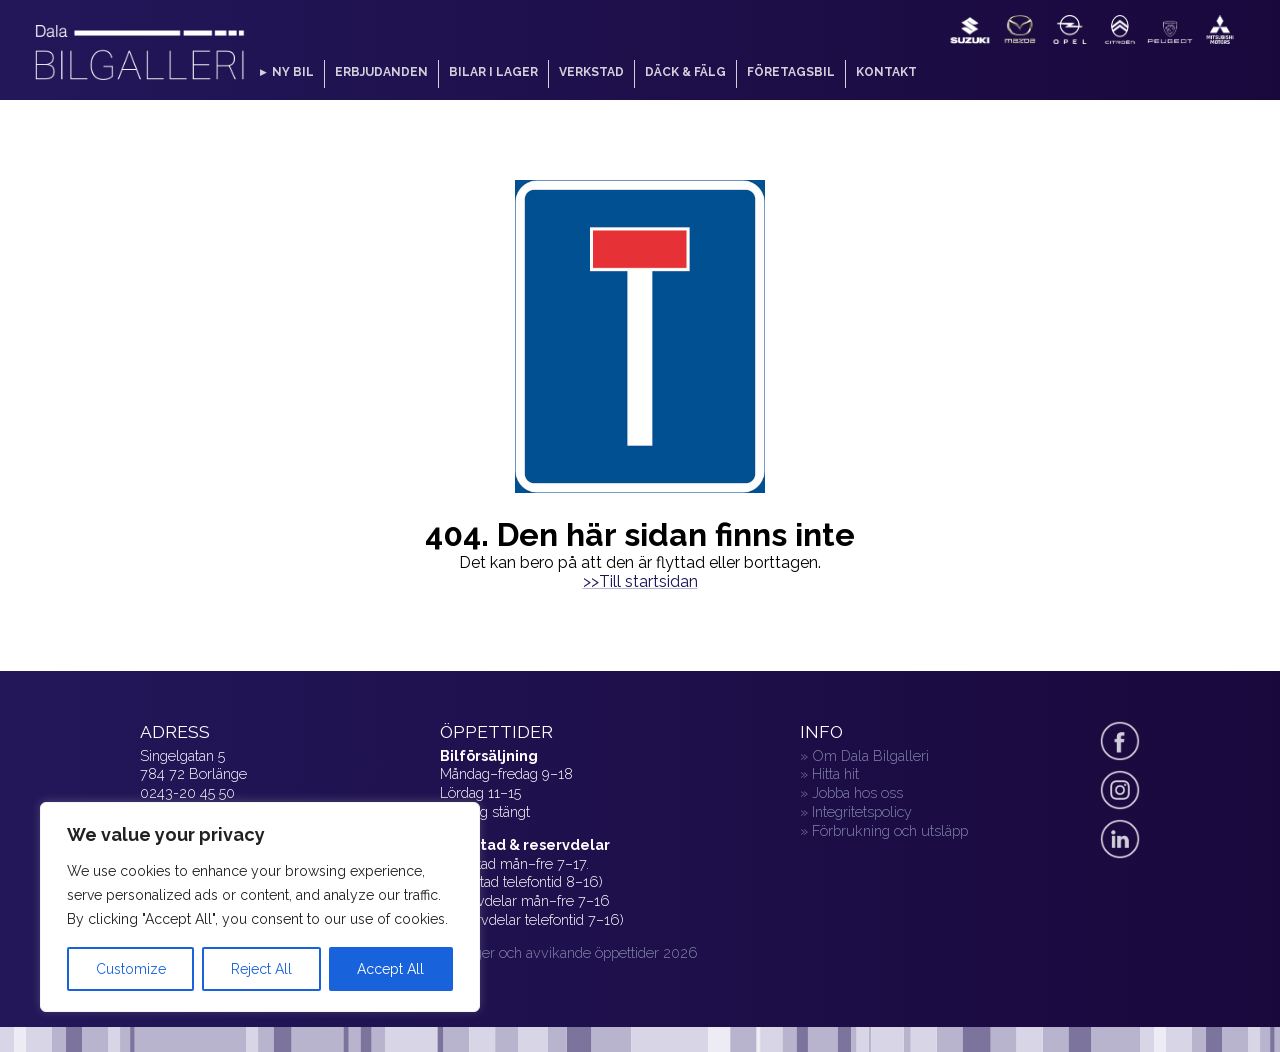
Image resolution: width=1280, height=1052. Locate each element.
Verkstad (591, 72)
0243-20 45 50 (187, 792)
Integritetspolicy (862, 811)
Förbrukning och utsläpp (890, 830)
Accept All (390, 969)
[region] (260, 907)
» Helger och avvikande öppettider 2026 (569, 952)
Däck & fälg (685, 72)
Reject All (261, 969)
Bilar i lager (493, 72)
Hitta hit (835, 773)
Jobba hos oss (857, 792)
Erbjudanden (381, 72)
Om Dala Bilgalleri (870, 755)
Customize (131, 969)
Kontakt (886, 72)
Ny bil (293, 72)
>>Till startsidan (640, 581)
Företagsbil (791, 72)
